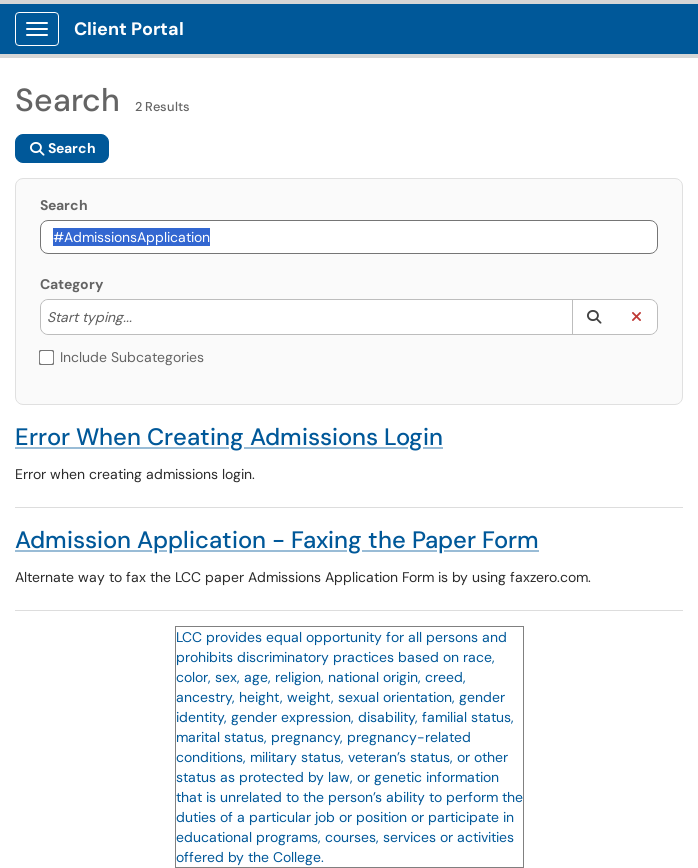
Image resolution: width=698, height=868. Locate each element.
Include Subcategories (122, 357)
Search (64, 205)
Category (71, 284)
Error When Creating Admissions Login (229, 436)
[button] (593, 317)
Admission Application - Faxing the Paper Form (277, 539)
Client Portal (129, 29)
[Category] (142, 317)
